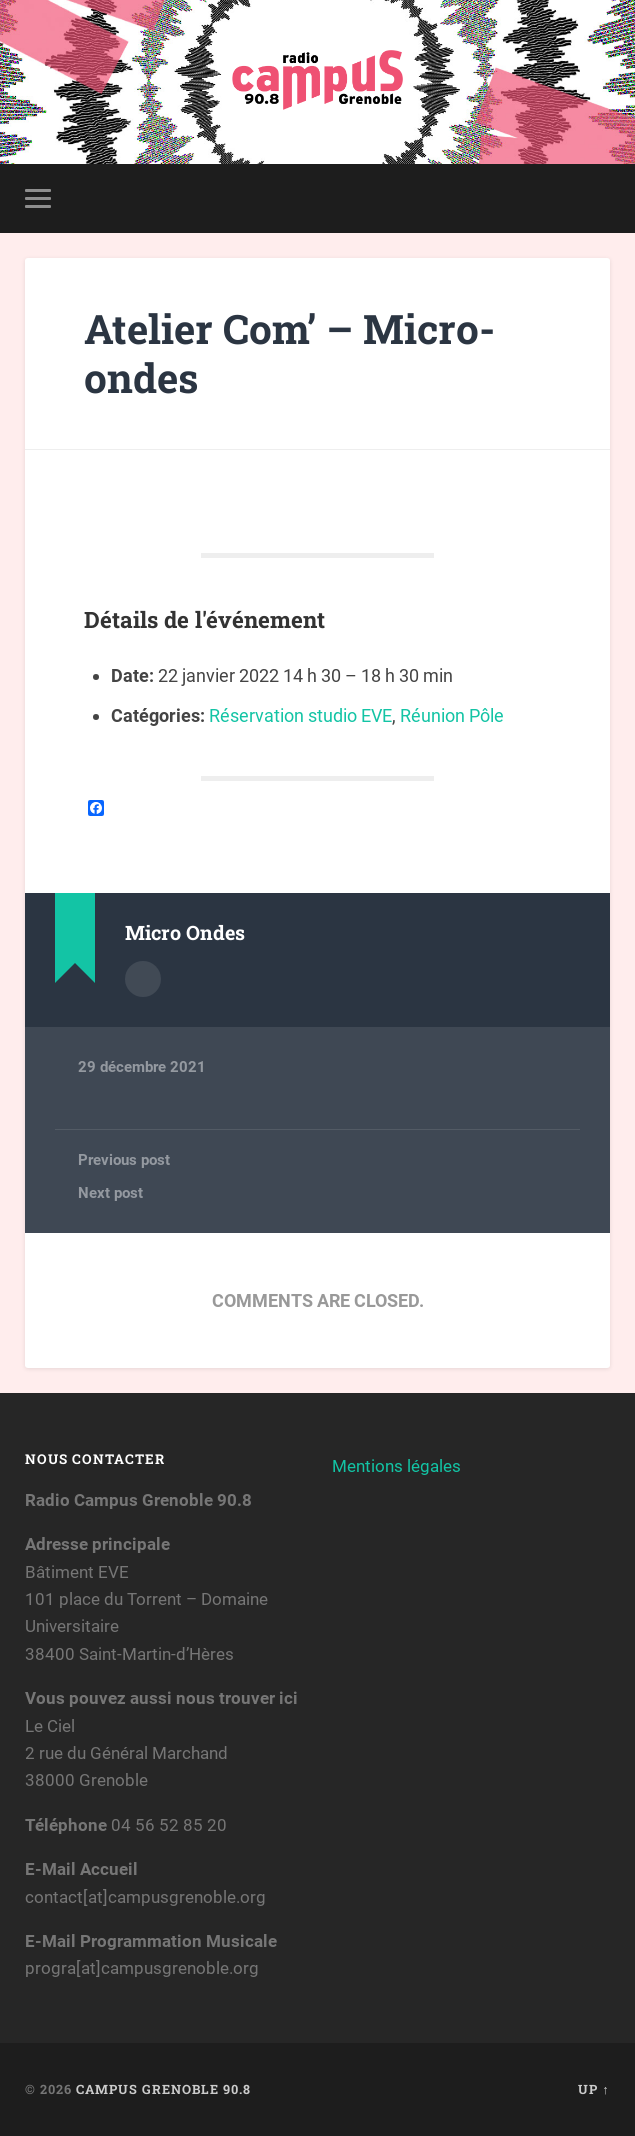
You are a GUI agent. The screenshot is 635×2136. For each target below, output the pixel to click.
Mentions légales (396, 1466)
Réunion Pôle (452, 715)
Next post (110, 1193)
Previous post (124, 1160)
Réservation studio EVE (300, 715)
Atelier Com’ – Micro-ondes (289, 353)
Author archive (143, 979)
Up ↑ (593, 2089)
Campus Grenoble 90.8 (163, 2089)
